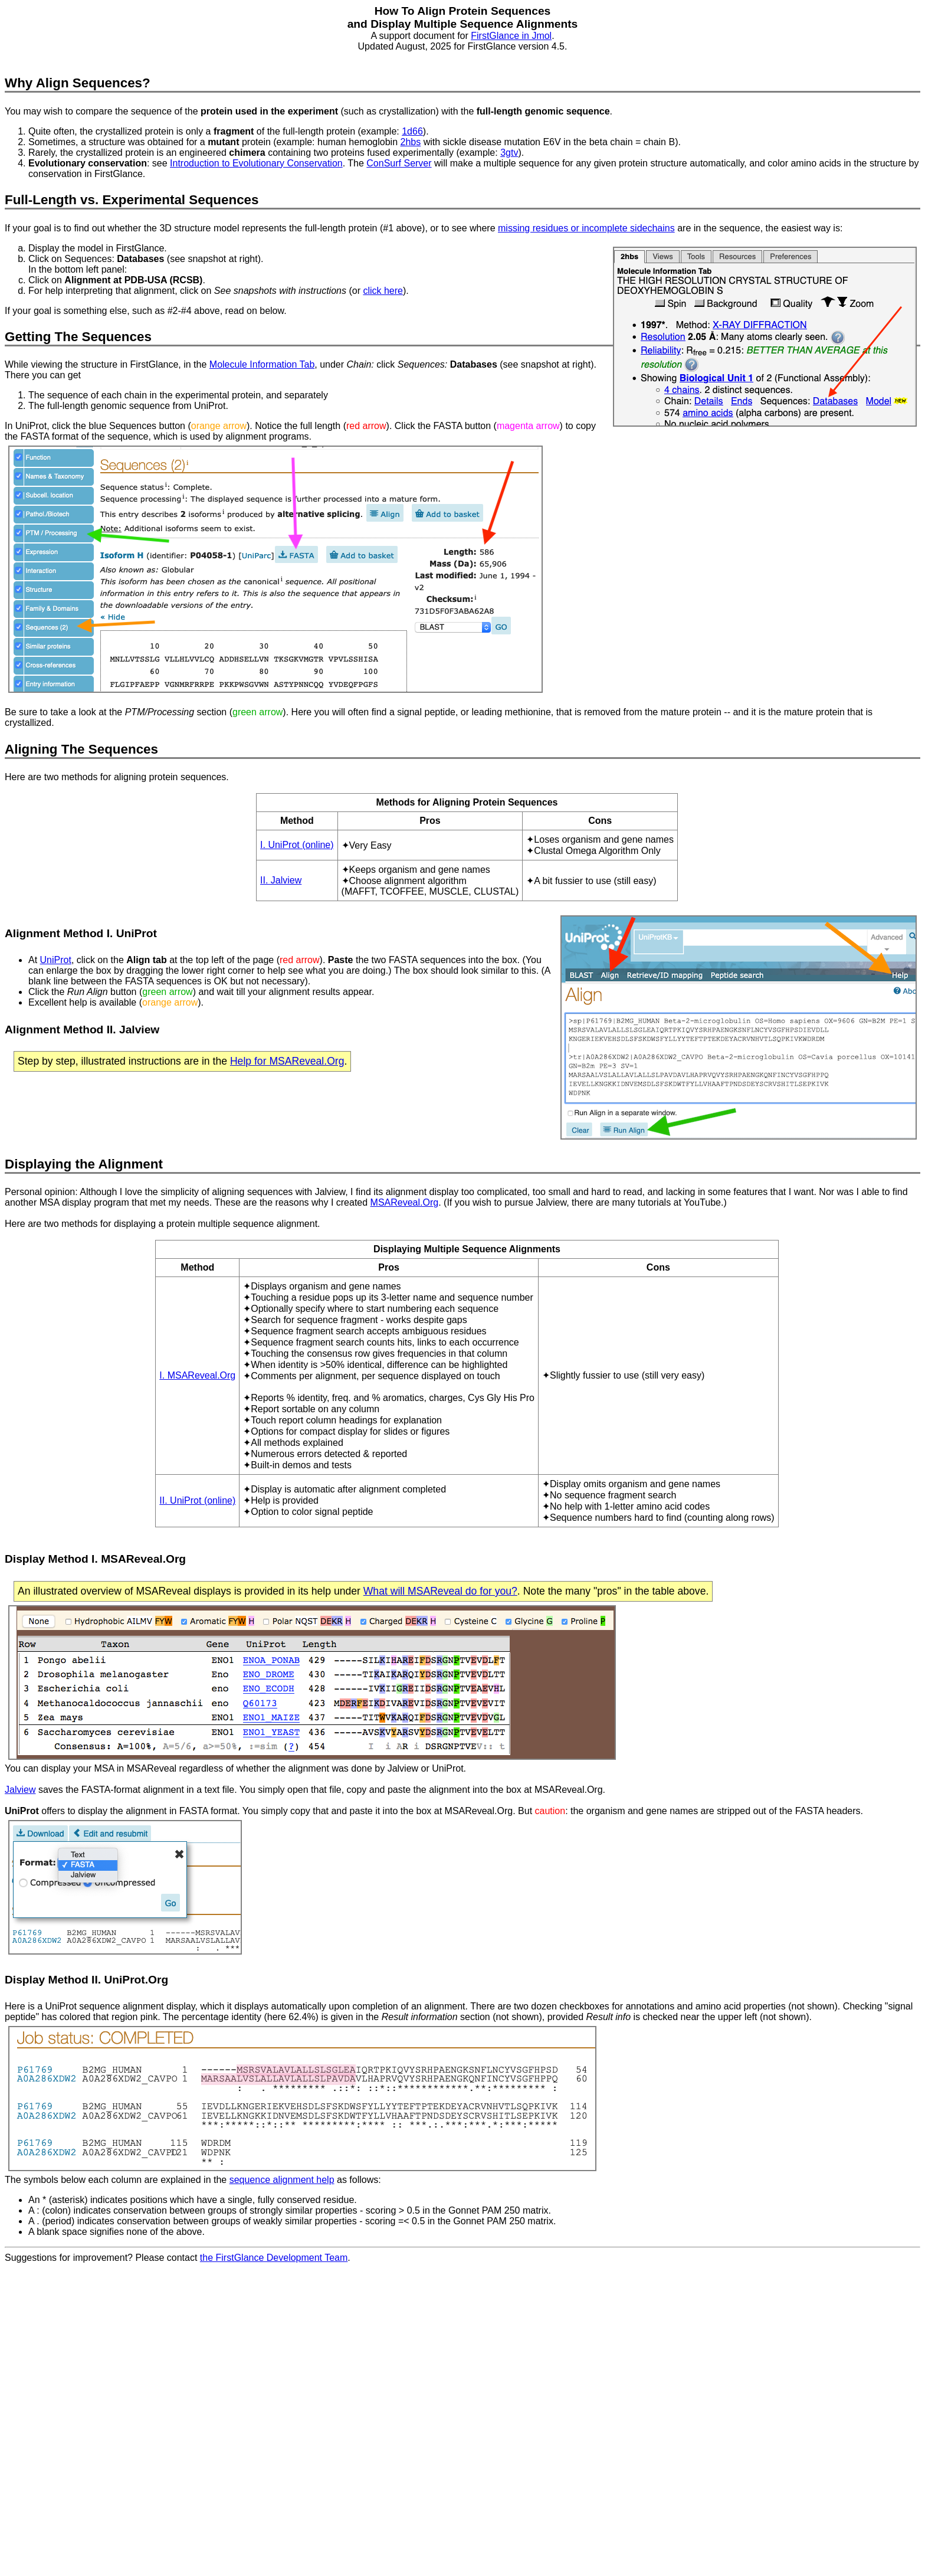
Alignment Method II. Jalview (82, 1029)
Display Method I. (53, 1559)
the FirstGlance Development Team (273, 2258)
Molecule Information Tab (261, 364)
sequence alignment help (281, 2180)
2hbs (411, 142)
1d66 (412, 131)
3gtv (509, 153)
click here (383, 291)
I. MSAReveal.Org (197, 1375)
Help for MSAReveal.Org (287, 1061)
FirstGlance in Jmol (511, 36)
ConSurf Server (398, 163)
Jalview (20, 1790)
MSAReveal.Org (404, 1202)
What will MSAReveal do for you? (440, 1591)
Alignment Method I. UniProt (81, 933)
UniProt (55, 960)
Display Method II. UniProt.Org (86, 1979)
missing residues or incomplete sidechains (586, 228)
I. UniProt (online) (297, 845)
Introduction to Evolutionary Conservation (256, 163)
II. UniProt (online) (197, 1500)
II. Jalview (280, 880)
